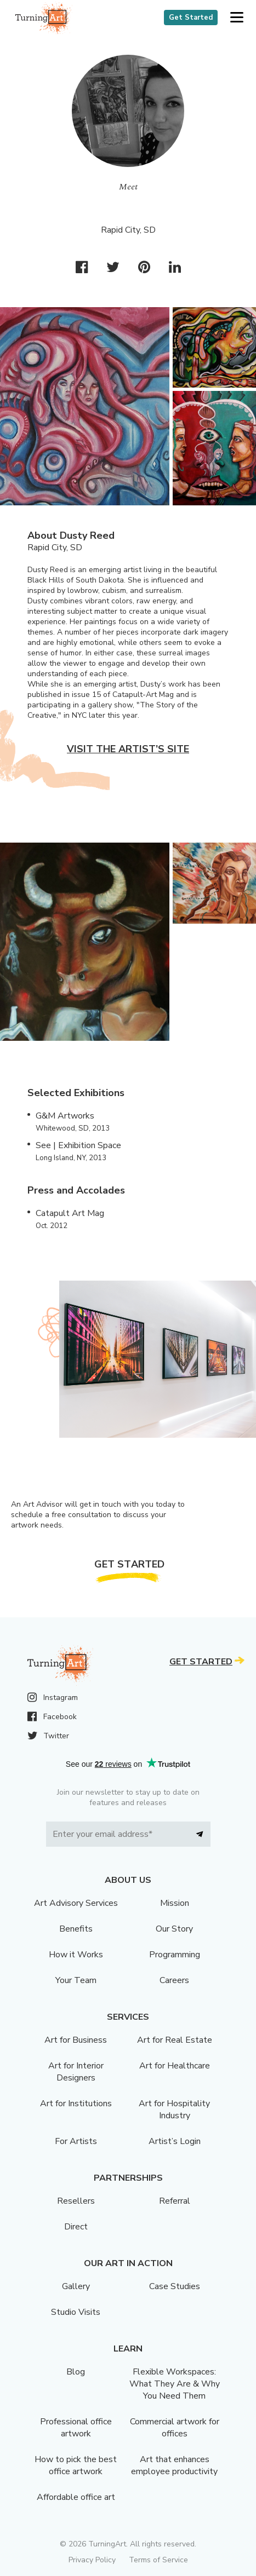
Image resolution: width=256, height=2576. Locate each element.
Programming (174, 1955)
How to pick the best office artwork (76, 2465)
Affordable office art (76, 2497)
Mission (174, 1903)
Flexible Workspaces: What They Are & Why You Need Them (174, 2384)
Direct (76, 2227)
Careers (174, 1980)
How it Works (76, 1955)
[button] (236, 17)
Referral (174, 2201)
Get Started (191, 17)
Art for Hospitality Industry (174, 2109)
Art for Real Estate (174, 2040)
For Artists (76, 2141)
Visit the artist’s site (128, 749)
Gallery (76, 2286)
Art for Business (75, 2040)
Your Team (75, 1980)
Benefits (76, 1929)
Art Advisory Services (76, 1903)
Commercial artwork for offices (174, 2428)
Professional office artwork (76, 2428)
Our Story (174, 1929)
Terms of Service (158, 2560)
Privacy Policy (92, 2560)
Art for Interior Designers (76, 2072)
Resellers (76, 2201)
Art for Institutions (76, 2103)
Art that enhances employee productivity (174, 2465)
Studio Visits (75, 2312)
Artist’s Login (175, 2141)
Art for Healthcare (174, 2066)
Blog (75, 2372)
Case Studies (174, 2286)
